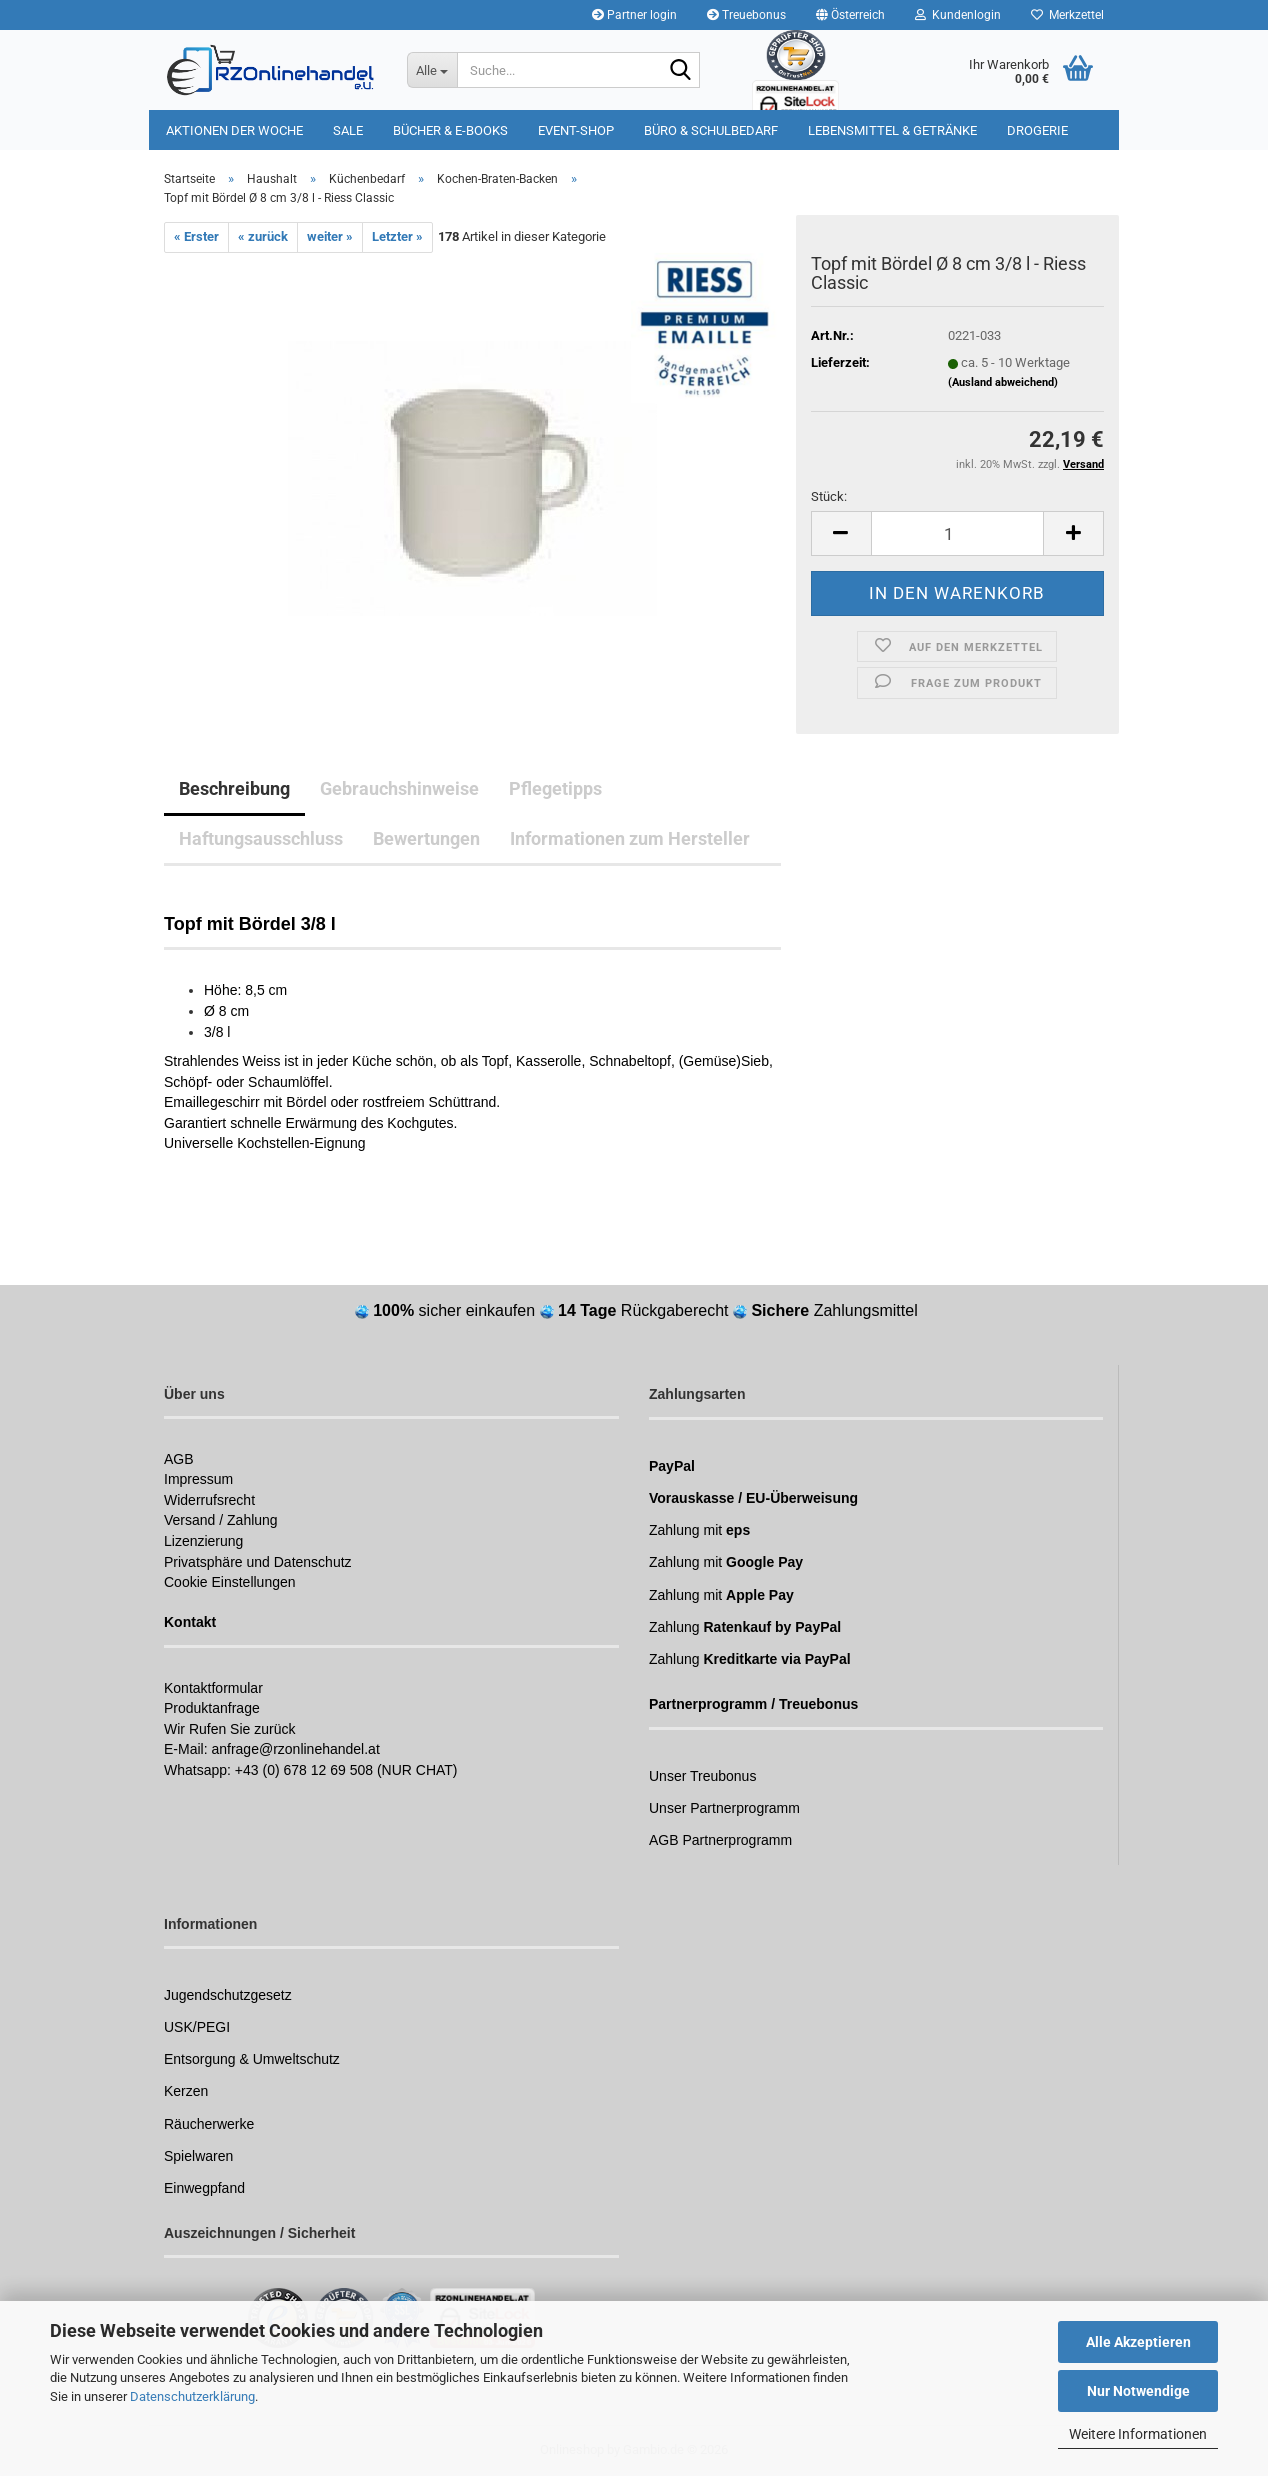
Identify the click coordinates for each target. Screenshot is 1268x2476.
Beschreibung (234, 788)
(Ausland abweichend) (1003, 382)
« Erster (196, 236)
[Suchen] (681, 71)
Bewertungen (426, 838)
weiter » (330, 236)
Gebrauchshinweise (399, 788)
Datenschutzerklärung (192, 2396)
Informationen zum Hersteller (630, 838)
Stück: (829, 496)
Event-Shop (576, 130)
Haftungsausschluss (261, 838)
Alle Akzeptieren (1138, 2342)
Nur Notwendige (1138, 2391)
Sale (348, 130)
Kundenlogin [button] (958, 15)
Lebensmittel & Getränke (892, 130)
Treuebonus (746, 15)
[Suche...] (432, 70)
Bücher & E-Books (450, 130)
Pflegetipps (555, 788)
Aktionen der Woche (234, 130)
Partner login (634, 15)
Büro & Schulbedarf (711, 130)
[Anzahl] (957, 533)
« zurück (263, 236)
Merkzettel (1067, 15)
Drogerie (1037, 130)
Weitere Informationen (1138, 2434)
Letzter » (397, 236)
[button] (850, 15)
